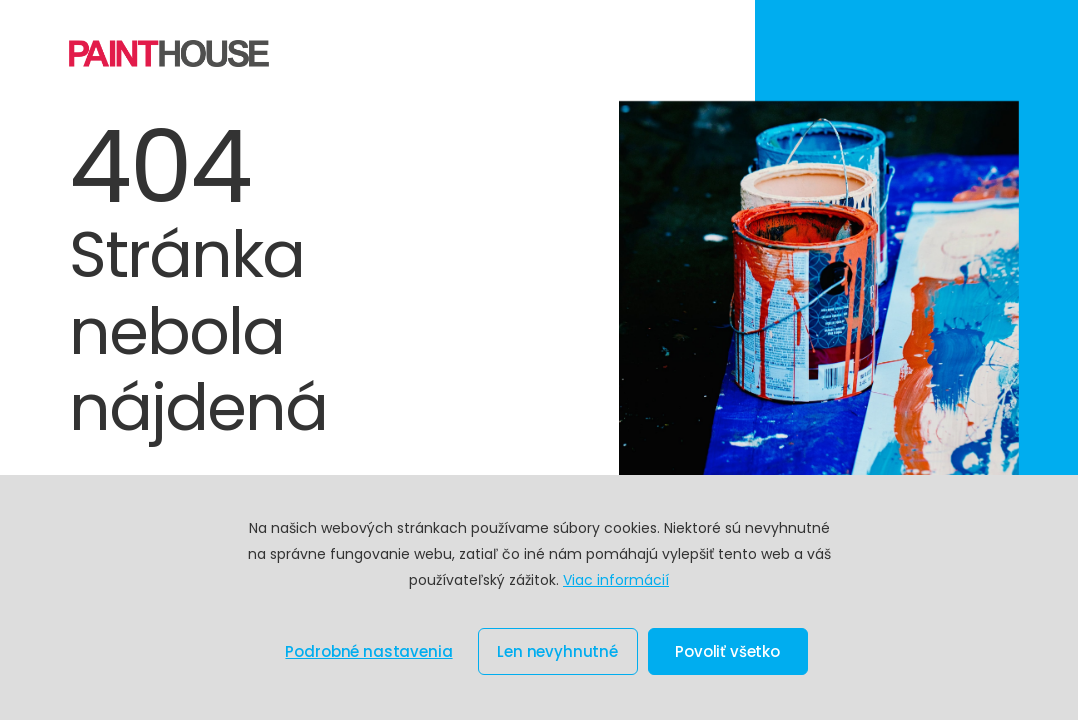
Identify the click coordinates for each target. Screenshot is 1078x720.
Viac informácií (616, 580)
